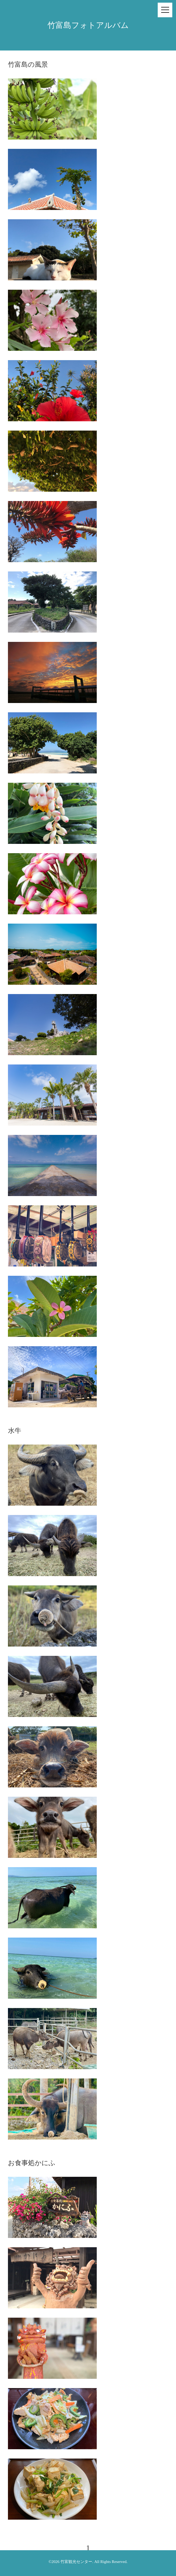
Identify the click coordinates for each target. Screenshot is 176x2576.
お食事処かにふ (31, 2162)
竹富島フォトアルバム (88, 25)
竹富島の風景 (28, 64)
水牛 (14, 1430)
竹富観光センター (76, 2562)
